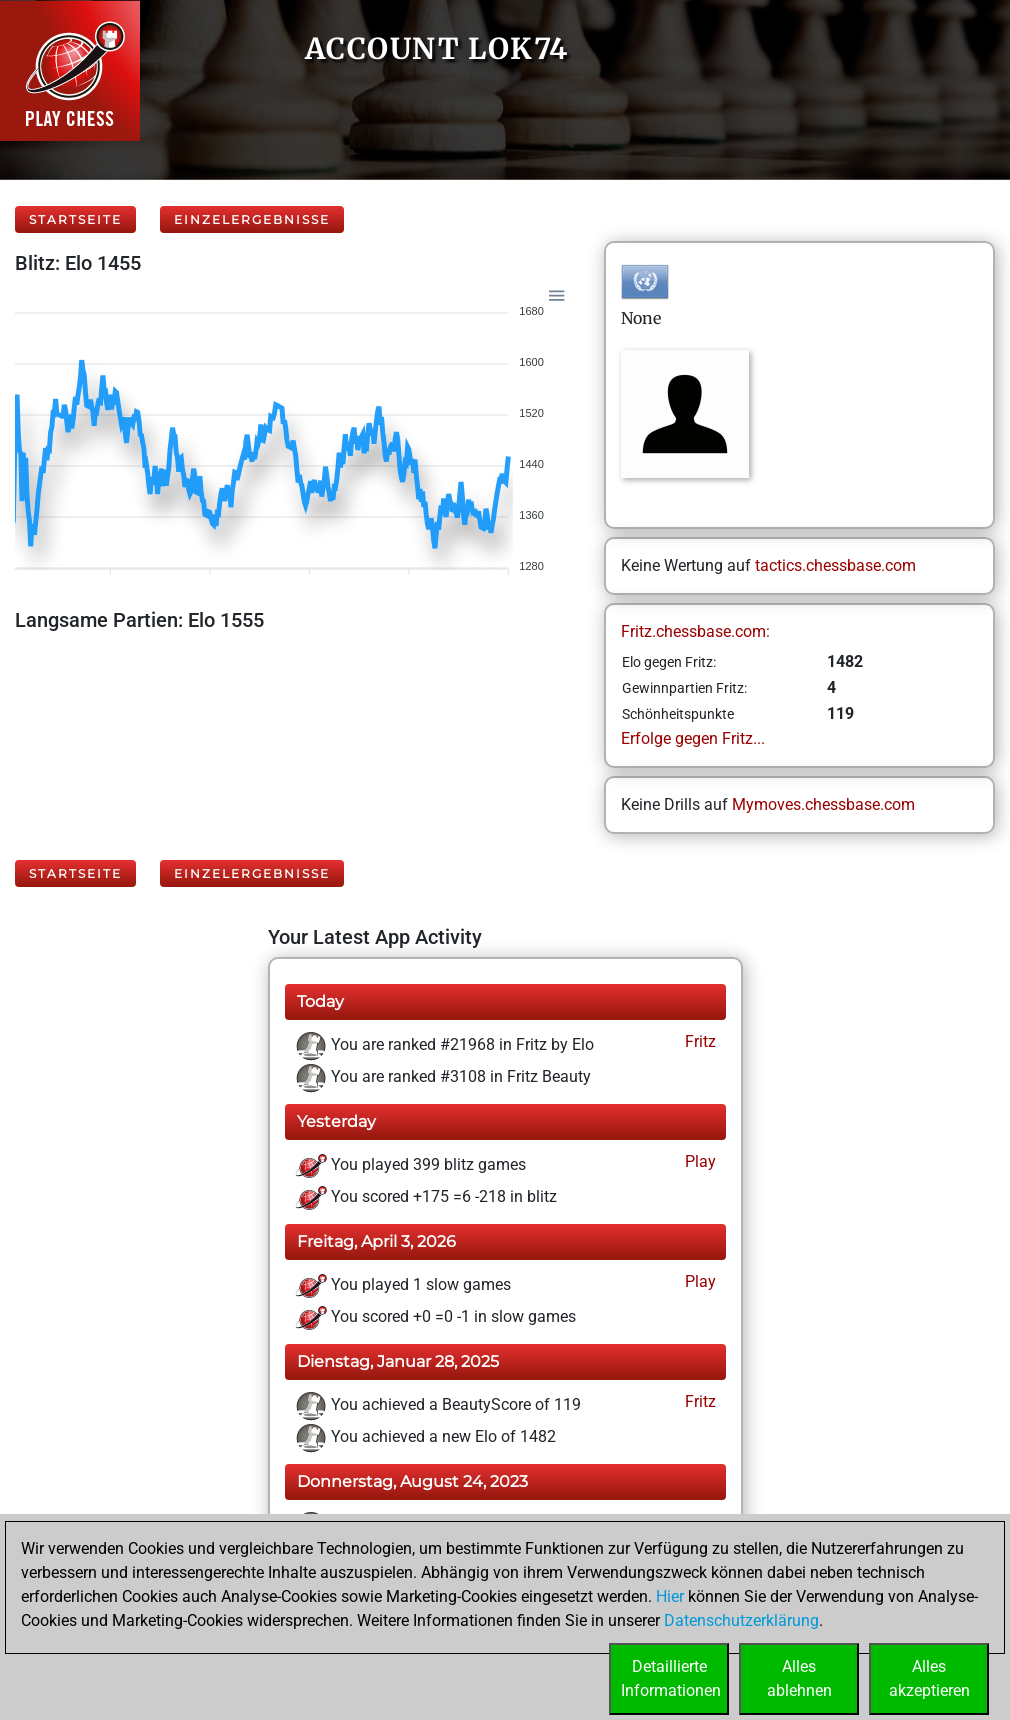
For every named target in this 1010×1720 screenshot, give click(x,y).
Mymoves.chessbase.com (823, 804)
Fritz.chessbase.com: (695, 631)
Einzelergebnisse (252, 219)
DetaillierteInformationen (671, 1678)
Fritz (698, 1041)
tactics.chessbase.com (835, 565)
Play (698, 1161)
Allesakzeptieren (929, 1678)
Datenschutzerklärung (741, 1620)
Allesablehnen (799, 1678)
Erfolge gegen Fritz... (693, 738)
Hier (670, 1596)
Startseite (75, 219)
